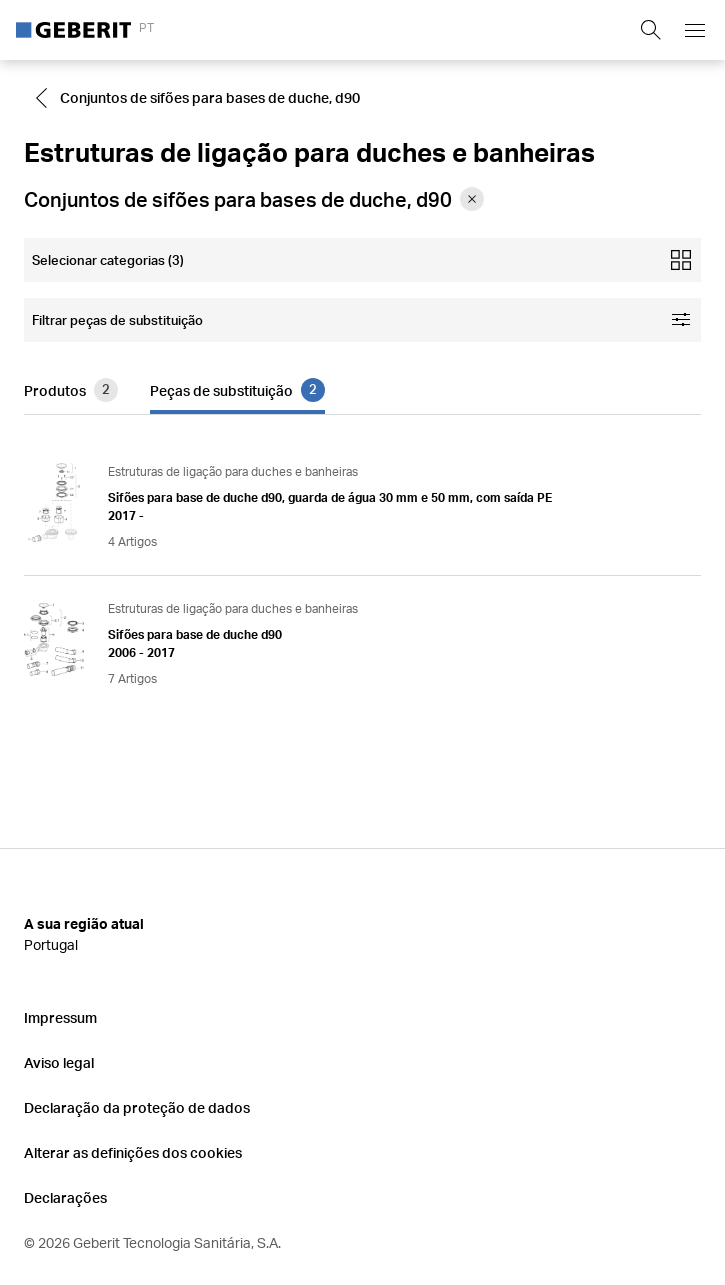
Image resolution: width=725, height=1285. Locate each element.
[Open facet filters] (362, 320)
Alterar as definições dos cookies (133, 1152)
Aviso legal (59, 1062)
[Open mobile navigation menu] (695, 30)
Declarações (65, 1197)
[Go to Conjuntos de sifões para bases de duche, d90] (200, 98)
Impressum (60, 1017)
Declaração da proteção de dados (137, 1107)
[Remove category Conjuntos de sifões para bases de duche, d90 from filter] (472, 199)
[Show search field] (651, 30)
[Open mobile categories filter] (362, 260)
